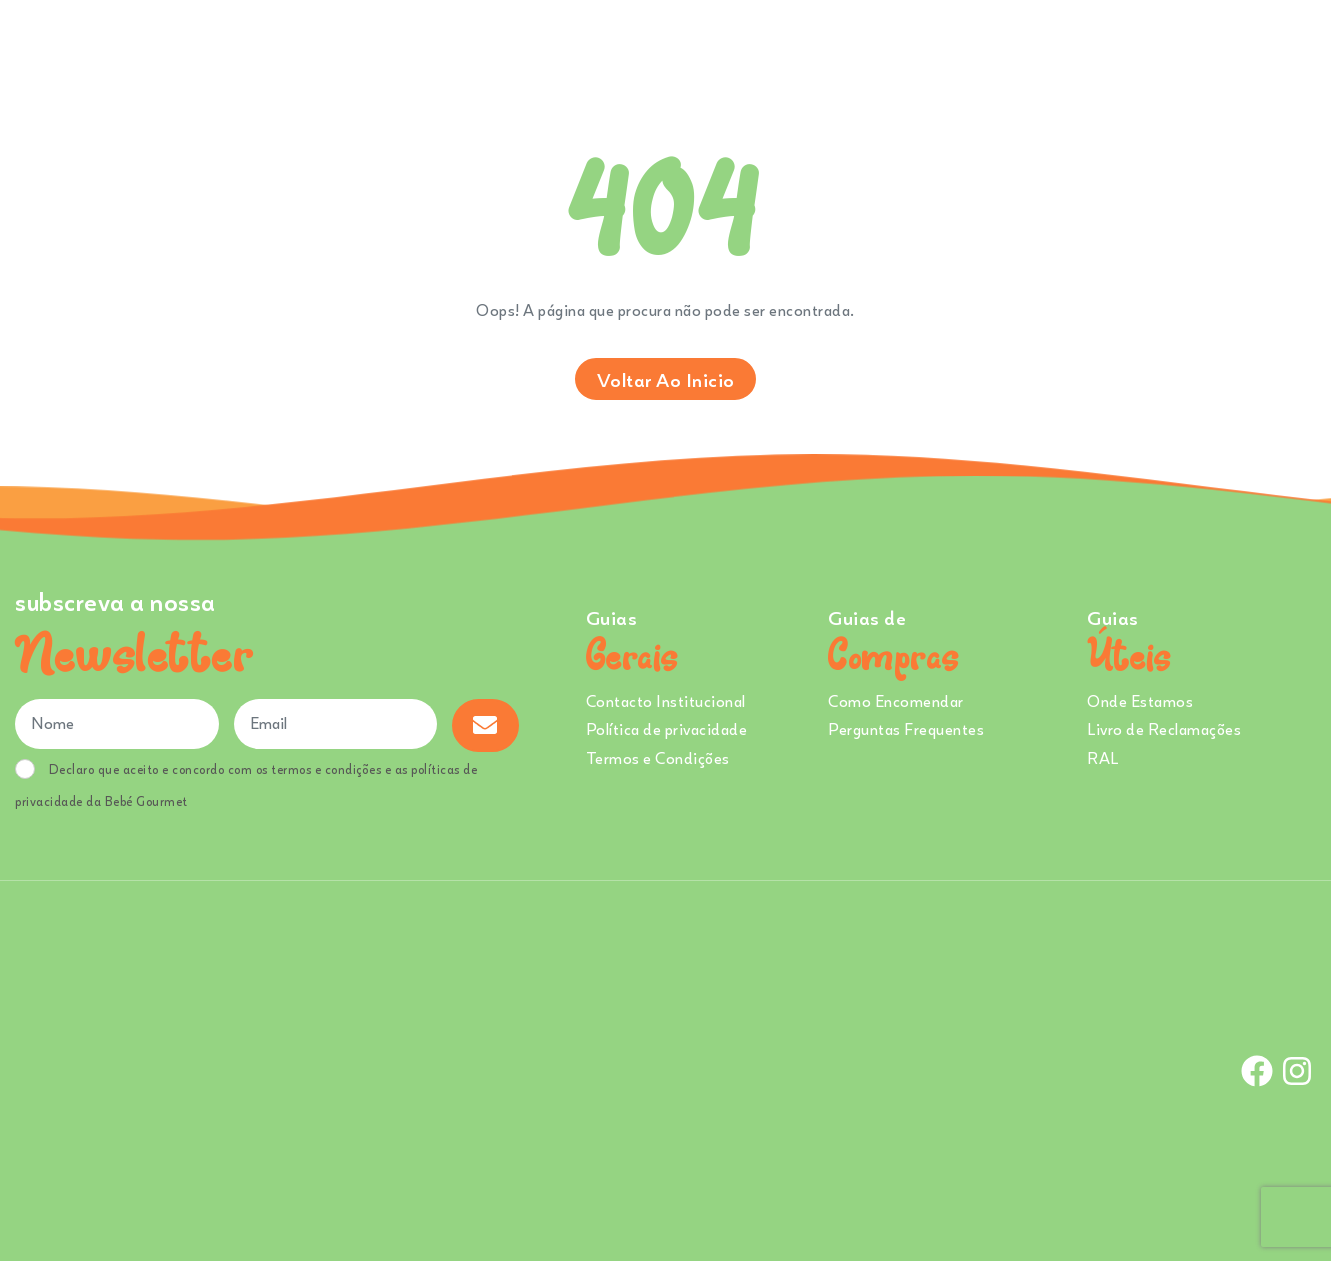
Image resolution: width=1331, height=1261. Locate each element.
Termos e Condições (658, 758)
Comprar (605, 49)
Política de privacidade (667, 729)
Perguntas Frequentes (906, 729)
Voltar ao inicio (666, 379)
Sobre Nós (797, 49)
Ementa (704, 49)
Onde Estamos (1113, 49)
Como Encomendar (896, 701)
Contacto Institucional (666, 701)
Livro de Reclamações (1164, 729)
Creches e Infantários (954, 49)
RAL (1103, 758)
